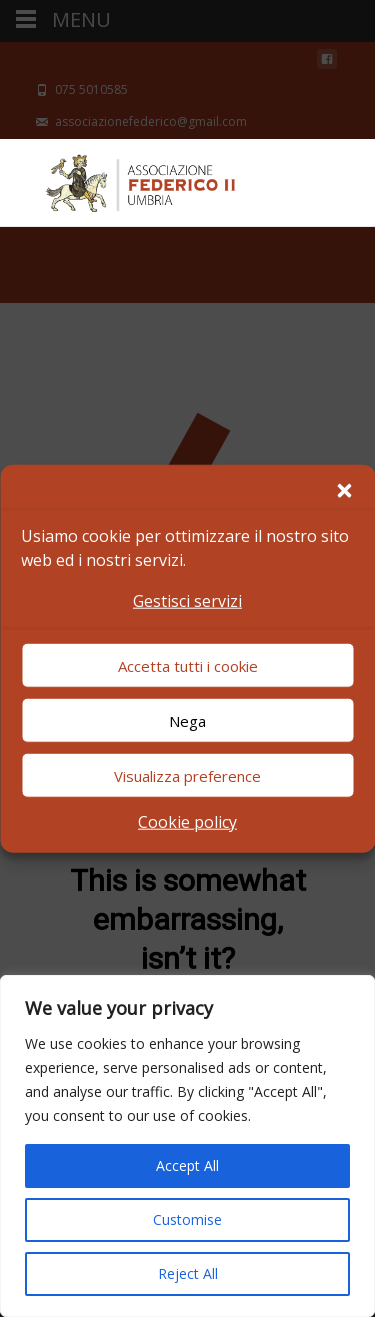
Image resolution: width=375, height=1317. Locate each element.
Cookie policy (187, 822)
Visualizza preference (187, 776)
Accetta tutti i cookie (188, 666)
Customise (187, 1219)
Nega (187, 721)
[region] (187, 1146)
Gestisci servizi (187, 600)
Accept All (187, 1165)
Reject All (188, 1273)
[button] (344, 490)
